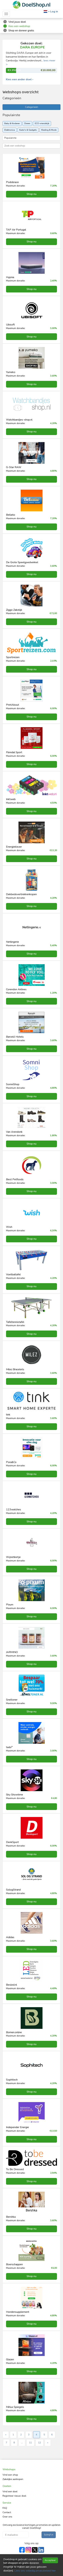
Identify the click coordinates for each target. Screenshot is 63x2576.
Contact (7, 2512)
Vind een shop (10, 2474)
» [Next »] (47, 2442)
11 (30, 2442)
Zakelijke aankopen (13, 2479)
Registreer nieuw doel (14, 2495)
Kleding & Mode (48, 130)
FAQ (5, 2508)
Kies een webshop (19, 26)
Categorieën (31, 107)
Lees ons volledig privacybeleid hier (35, 2570)
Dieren (27, 123)
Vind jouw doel (17, 22)
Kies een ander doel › (19, 79)
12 (39, 2442)
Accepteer (50, 2560)
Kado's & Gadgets (28, 130)
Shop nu (31, 194)
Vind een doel (10, 2491)
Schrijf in (48, 2534)
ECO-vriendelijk (42, 123)
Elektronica (9, 130)
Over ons (7, 2516)
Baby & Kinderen (12, 123)
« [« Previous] (5, 2434)
